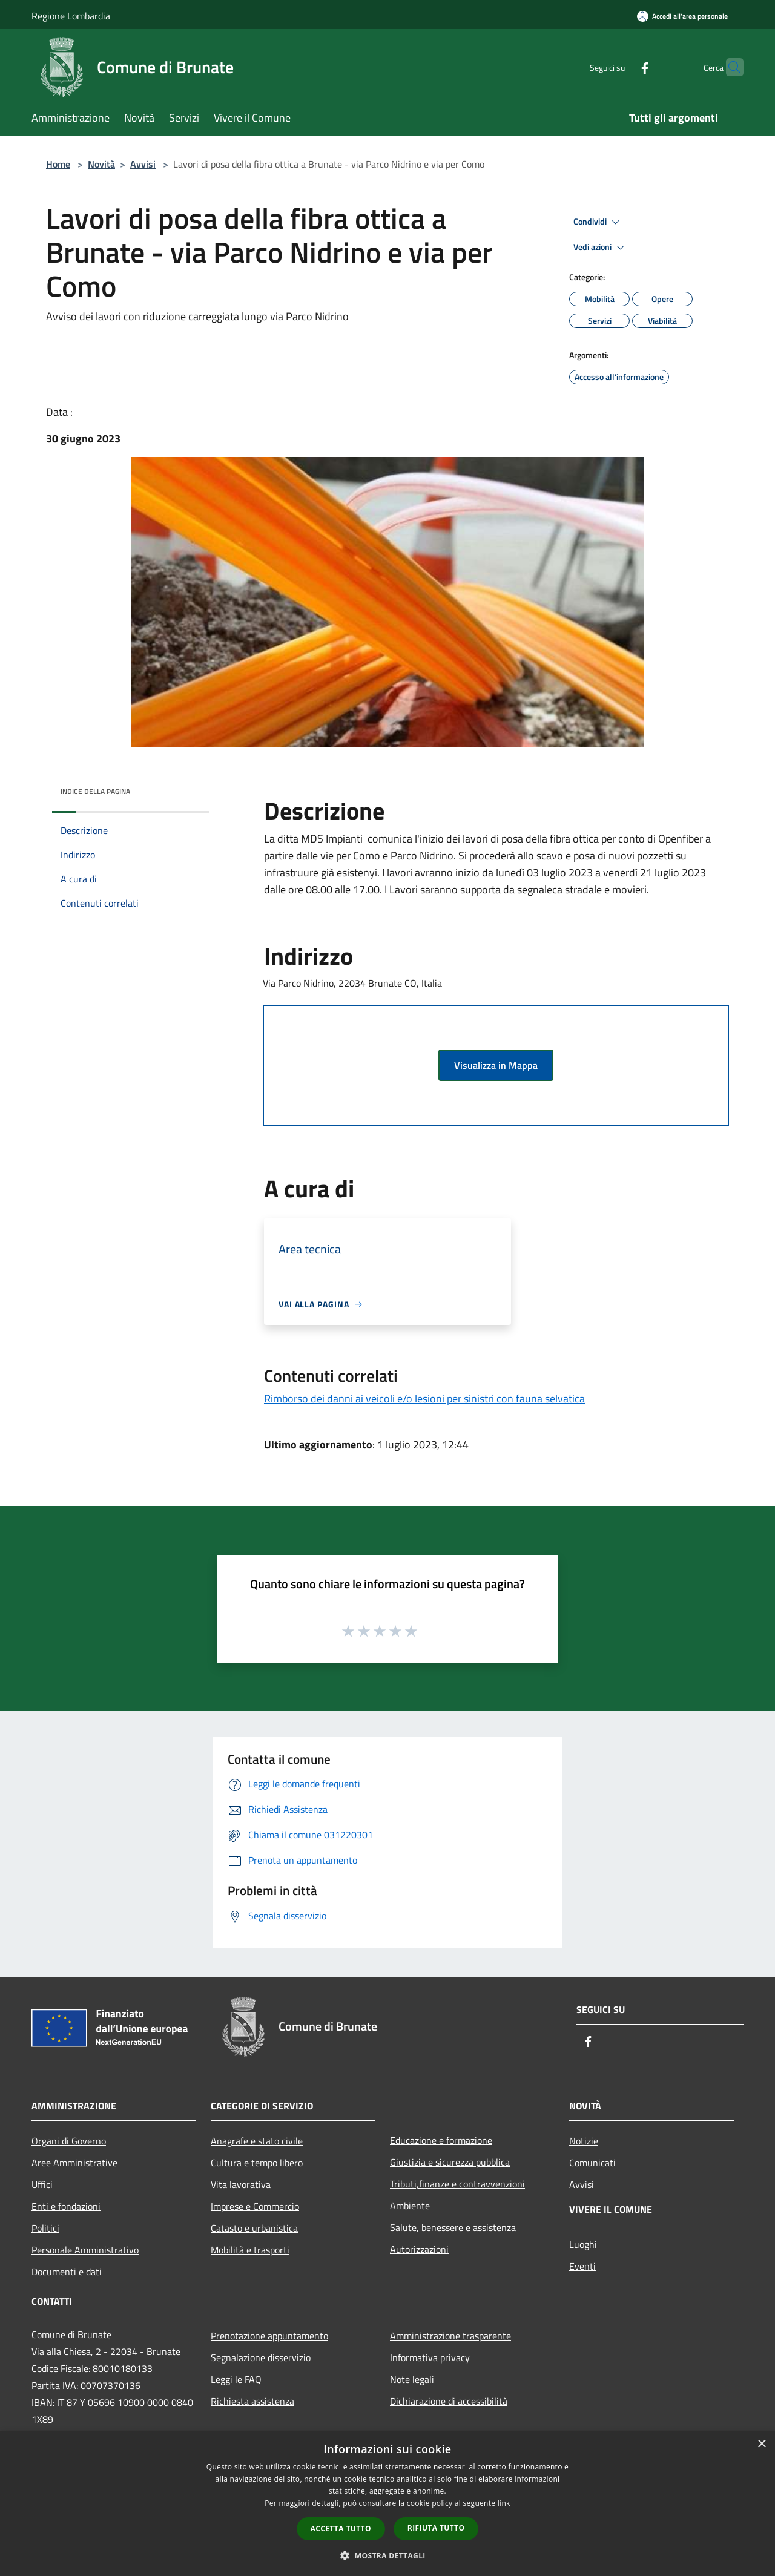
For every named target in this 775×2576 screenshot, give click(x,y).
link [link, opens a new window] (504, 2503)
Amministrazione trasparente (450, 2335)
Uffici (42, 2184)
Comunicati (592, 2162)
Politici (45, 2228)
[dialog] (387, 2503)
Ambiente (410, 2205)
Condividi (598, 222)
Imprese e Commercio (255, 2206)
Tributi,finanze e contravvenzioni (457, 2184)
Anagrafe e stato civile (257, 2141)
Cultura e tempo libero (257, 2162)
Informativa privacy (430, 2357)
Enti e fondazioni (66, 2206)
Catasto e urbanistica (254, 2228)
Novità (101, 164)
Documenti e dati (66, 2271)
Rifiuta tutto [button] (436, 2528)
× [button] (761, 2444)
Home (58, 164)
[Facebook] (621, 67)
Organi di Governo (68, 2141)
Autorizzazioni (419, 2249)
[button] (387, 2555)
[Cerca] (729, 67)
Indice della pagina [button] (95, 791)
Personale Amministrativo (85, 2249)
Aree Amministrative (74, 2162)
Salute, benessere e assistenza (453, 2227)
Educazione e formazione (441, 2140)
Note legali (412, 2379)
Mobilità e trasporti (250, 2249)
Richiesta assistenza (252, 2401)
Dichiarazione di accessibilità (448, 2401)
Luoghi (583, 2244)
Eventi (582, 2266)
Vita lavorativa (241, 2184)
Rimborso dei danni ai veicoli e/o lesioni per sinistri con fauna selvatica (424, 1398)
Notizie (583, 2141)
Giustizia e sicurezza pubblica (450, 2162)
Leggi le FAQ (236, 2379)
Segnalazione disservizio (261, 2357)
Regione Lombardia (70, 15)
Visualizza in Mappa (496, 1065)
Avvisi (143, 164)
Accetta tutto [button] (341, 2528)
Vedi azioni (600, 247)
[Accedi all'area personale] (682, 16)
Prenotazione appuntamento (269, 2335)
